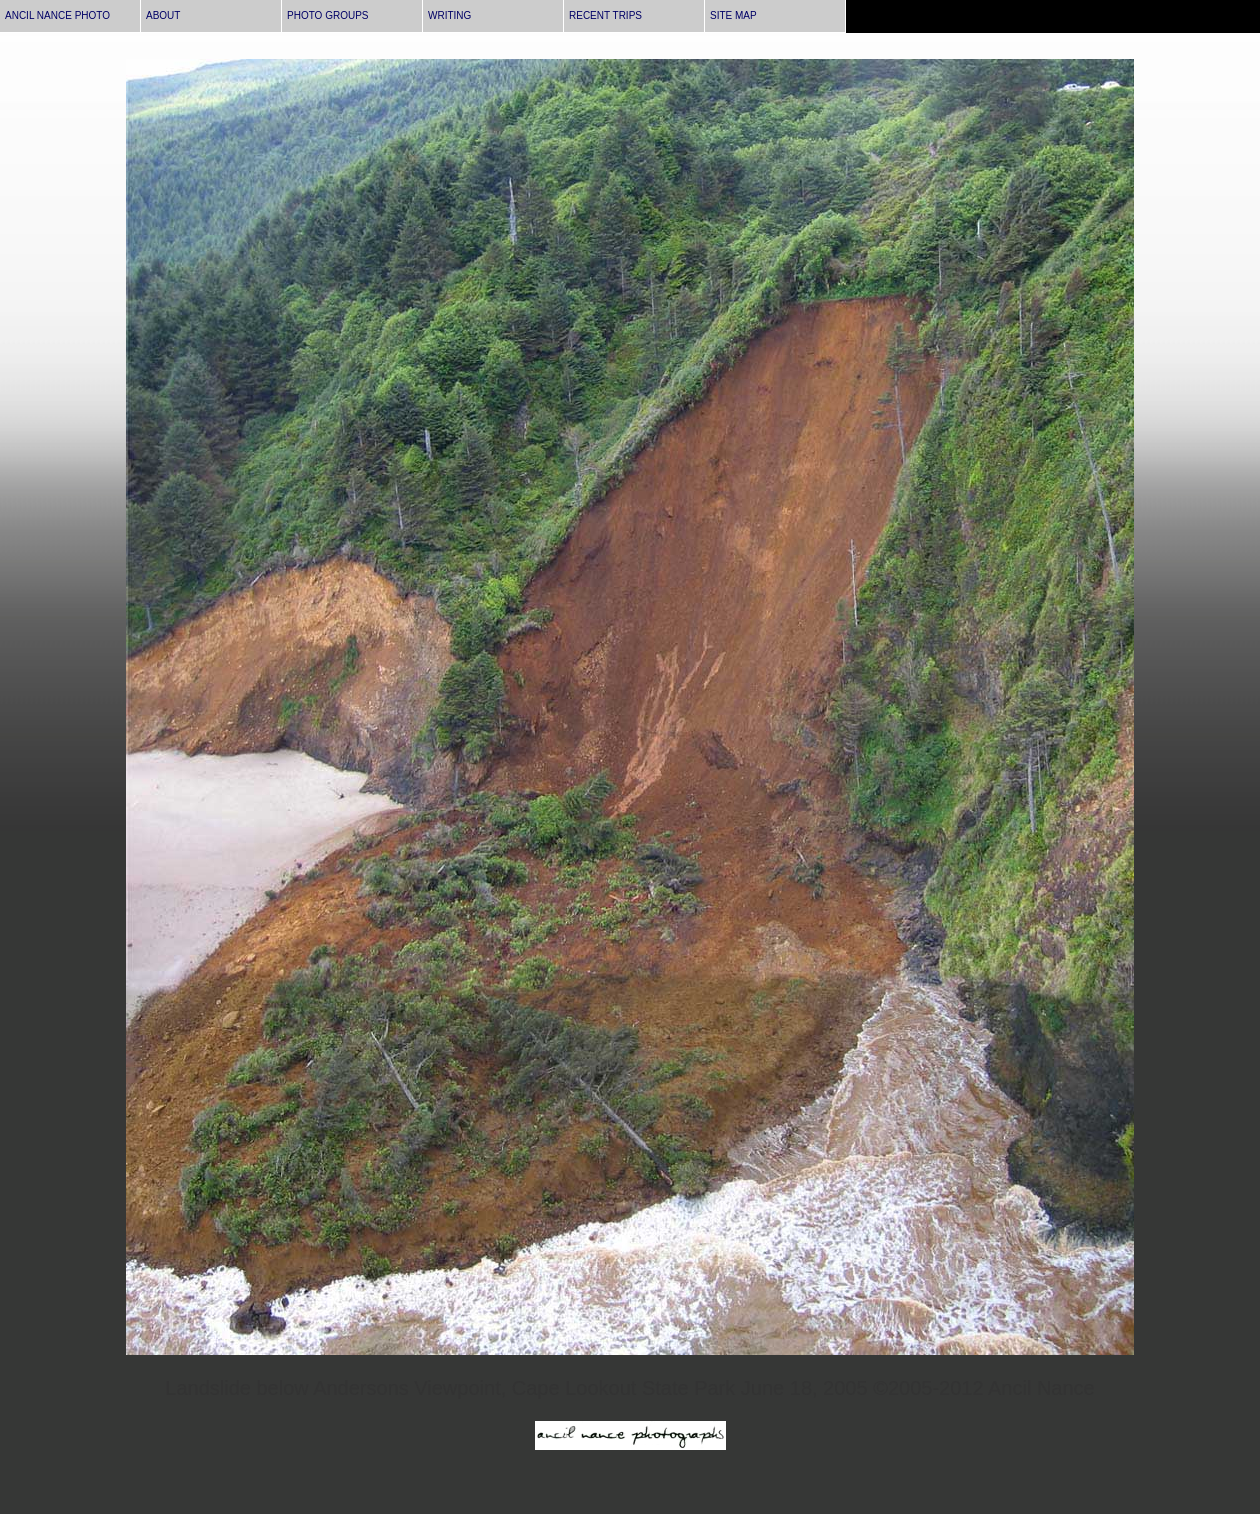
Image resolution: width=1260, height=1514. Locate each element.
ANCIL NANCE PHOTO (57, 15)
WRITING (449, 15)
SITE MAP (733, 15)
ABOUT (163, 15)
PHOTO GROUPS (328, 15)
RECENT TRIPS (605, 15)
